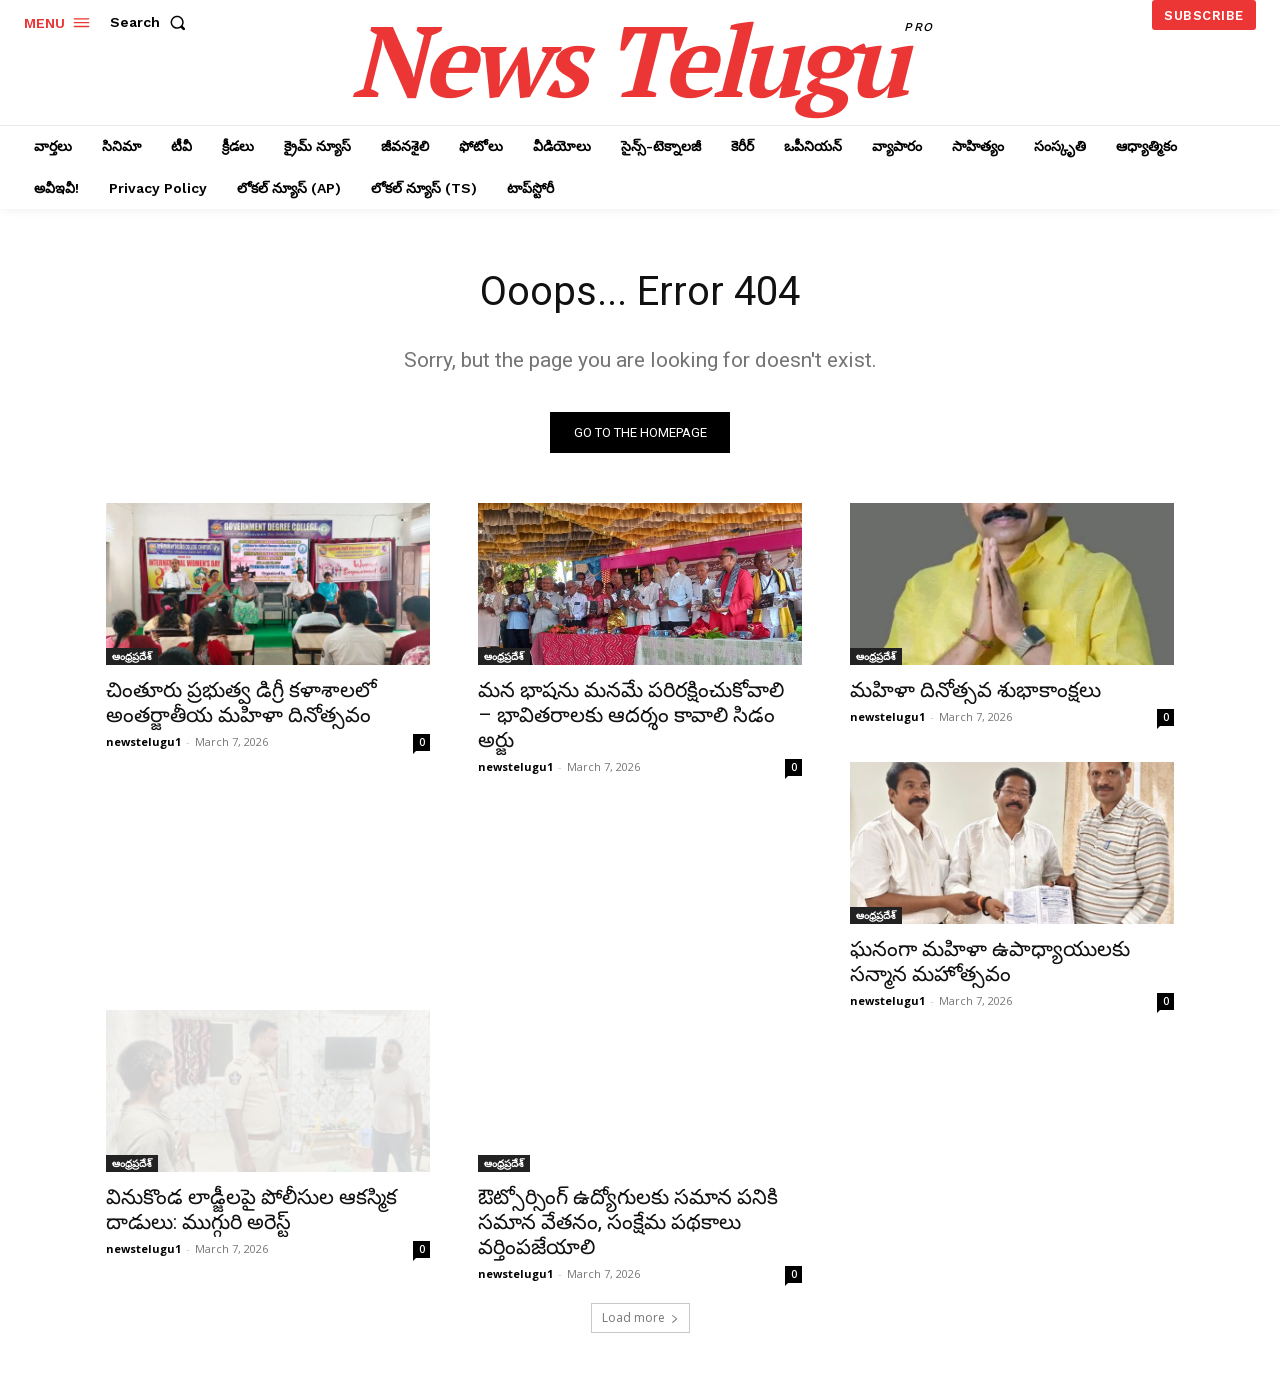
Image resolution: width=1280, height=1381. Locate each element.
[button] (152, 22)
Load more (640, 1317)
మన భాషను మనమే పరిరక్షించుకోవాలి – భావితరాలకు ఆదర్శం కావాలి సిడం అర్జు (631, 715)
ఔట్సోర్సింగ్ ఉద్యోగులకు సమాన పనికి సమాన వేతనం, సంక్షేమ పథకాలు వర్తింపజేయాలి (628, 1222)
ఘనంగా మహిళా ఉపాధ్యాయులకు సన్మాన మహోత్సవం (990, 961)
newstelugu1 (143, 741)
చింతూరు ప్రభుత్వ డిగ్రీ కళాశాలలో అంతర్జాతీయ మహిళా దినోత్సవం (241, 702)
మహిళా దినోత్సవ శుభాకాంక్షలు (975, 690)
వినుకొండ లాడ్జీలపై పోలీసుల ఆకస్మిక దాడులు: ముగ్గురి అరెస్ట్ (251, 1209)
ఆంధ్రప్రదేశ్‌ (132, 656)
